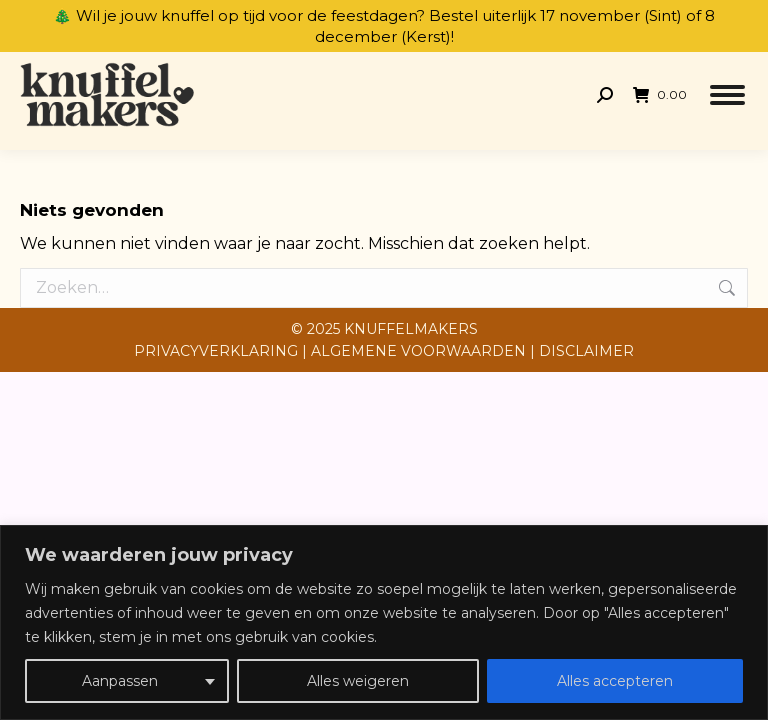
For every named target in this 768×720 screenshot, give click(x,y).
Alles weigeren (358, 681)
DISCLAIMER (586, 351)
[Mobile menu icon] (727, 95)
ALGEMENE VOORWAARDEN (418, 351)
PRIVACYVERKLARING (216, 351)
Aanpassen (120, 681)
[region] (384, 622)
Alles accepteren (615, 681)
